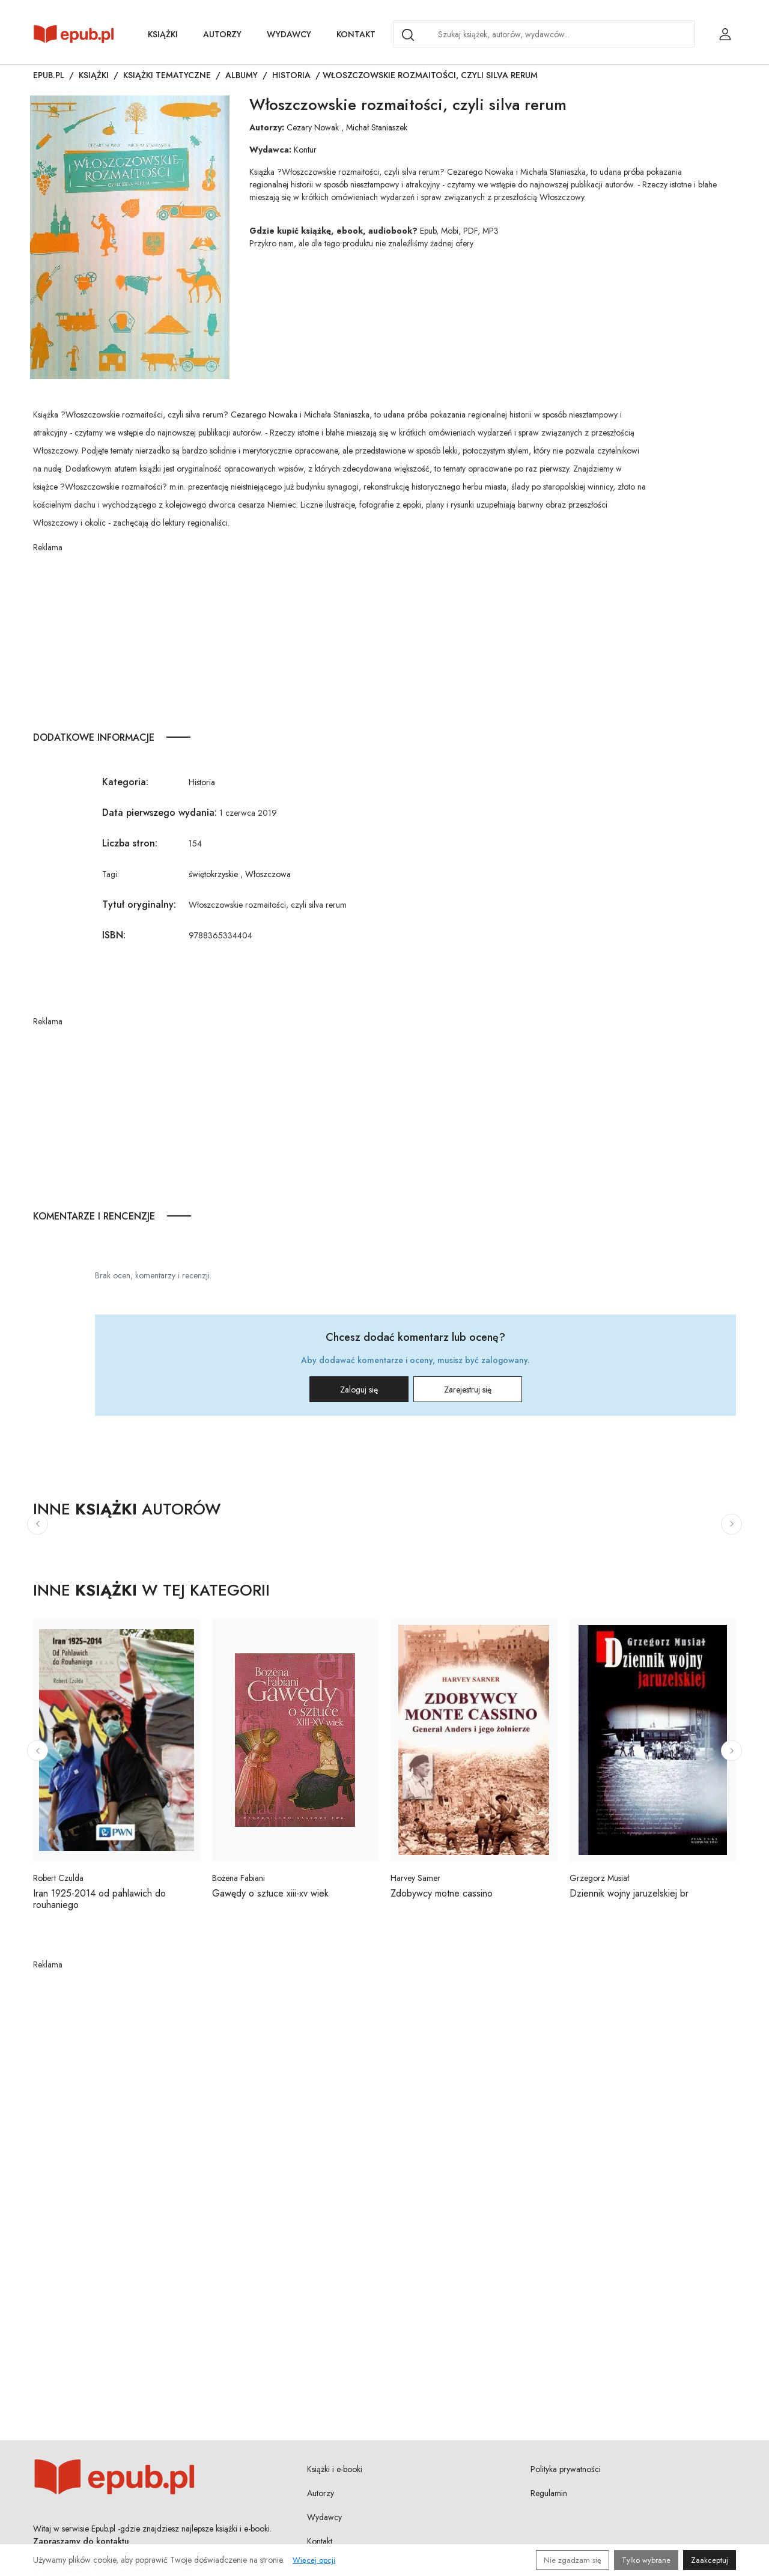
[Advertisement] (339, 638)
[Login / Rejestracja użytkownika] (725, 34)
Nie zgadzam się (572, 2560)
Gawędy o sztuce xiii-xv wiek (270, 1893)
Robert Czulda (58, 1878)
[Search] (408, 35)
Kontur (305, 150)
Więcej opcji (314, 2560)
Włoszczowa (268, 874)
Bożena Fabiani (238, 1878)
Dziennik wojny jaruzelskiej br (629, 1893)
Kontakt (355, 34)
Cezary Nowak (313, 127)
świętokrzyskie (213, 874)
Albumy (241, 75)
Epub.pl (48, 75)
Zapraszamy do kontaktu (81, 2541)
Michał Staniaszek (376, 127)
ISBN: (114, 935)
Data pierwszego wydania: (159, 812)
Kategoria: (125, 782)
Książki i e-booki (334, 2469)
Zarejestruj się (467, 1390)
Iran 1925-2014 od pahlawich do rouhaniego (99, 1899)
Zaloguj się (359, 1390)
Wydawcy (289, 34)
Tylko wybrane (646, 2560)
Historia (291, 75)
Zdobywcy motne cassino (442, 1893)
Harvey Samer (415, 1878)
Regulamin (548, 2493)
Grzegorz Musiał (599, 1878)
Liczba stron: (129, 843)
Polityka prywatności (565, 2469)
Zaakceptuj (709, 2560)
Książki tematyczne (167, 75)
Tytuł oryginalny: (139, 904)
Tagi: (110, 874)
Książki (163, 34)
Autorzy (222, 34)
